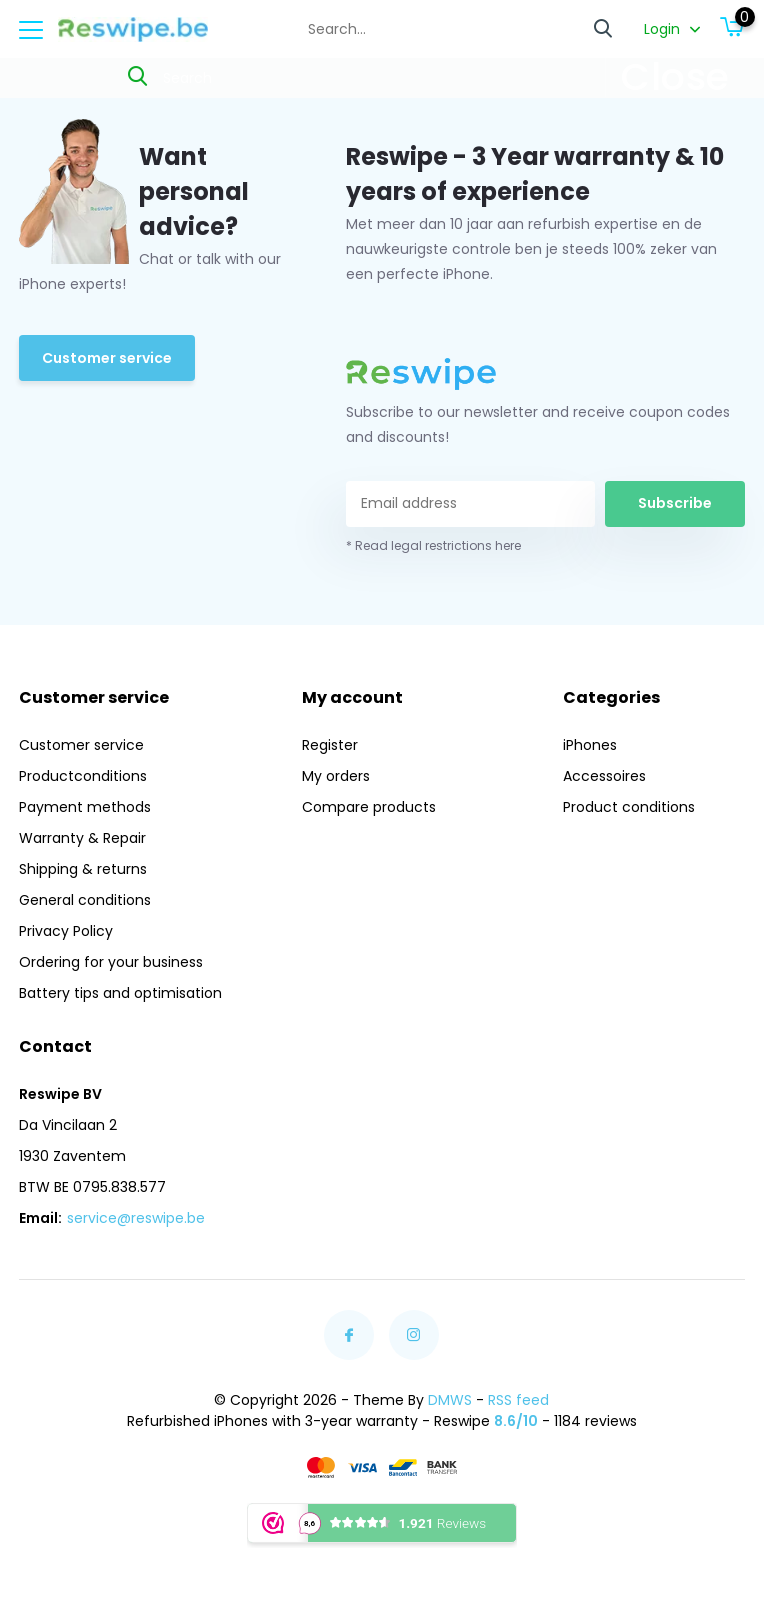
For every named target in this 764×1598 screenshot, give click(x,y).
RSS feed (518, 1400)
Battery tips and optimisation (120, 993)
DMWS (450, 1400)
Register (330, 745)
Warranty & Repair (82, 838)
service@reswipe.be (136, 1218)
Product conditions (629, 807)
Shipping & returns (83, 869)
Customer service (107, 358)
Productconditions (83, 776)
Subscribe (675, 503)
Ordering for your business (111, 962)
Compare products (369, 807)
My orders (336, 776)
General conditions (85, 900)
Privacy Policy (66, 931)
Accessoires (604, 776)
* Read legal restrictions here (433, 545)
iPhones (590, 745)
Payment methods (85, 807)
